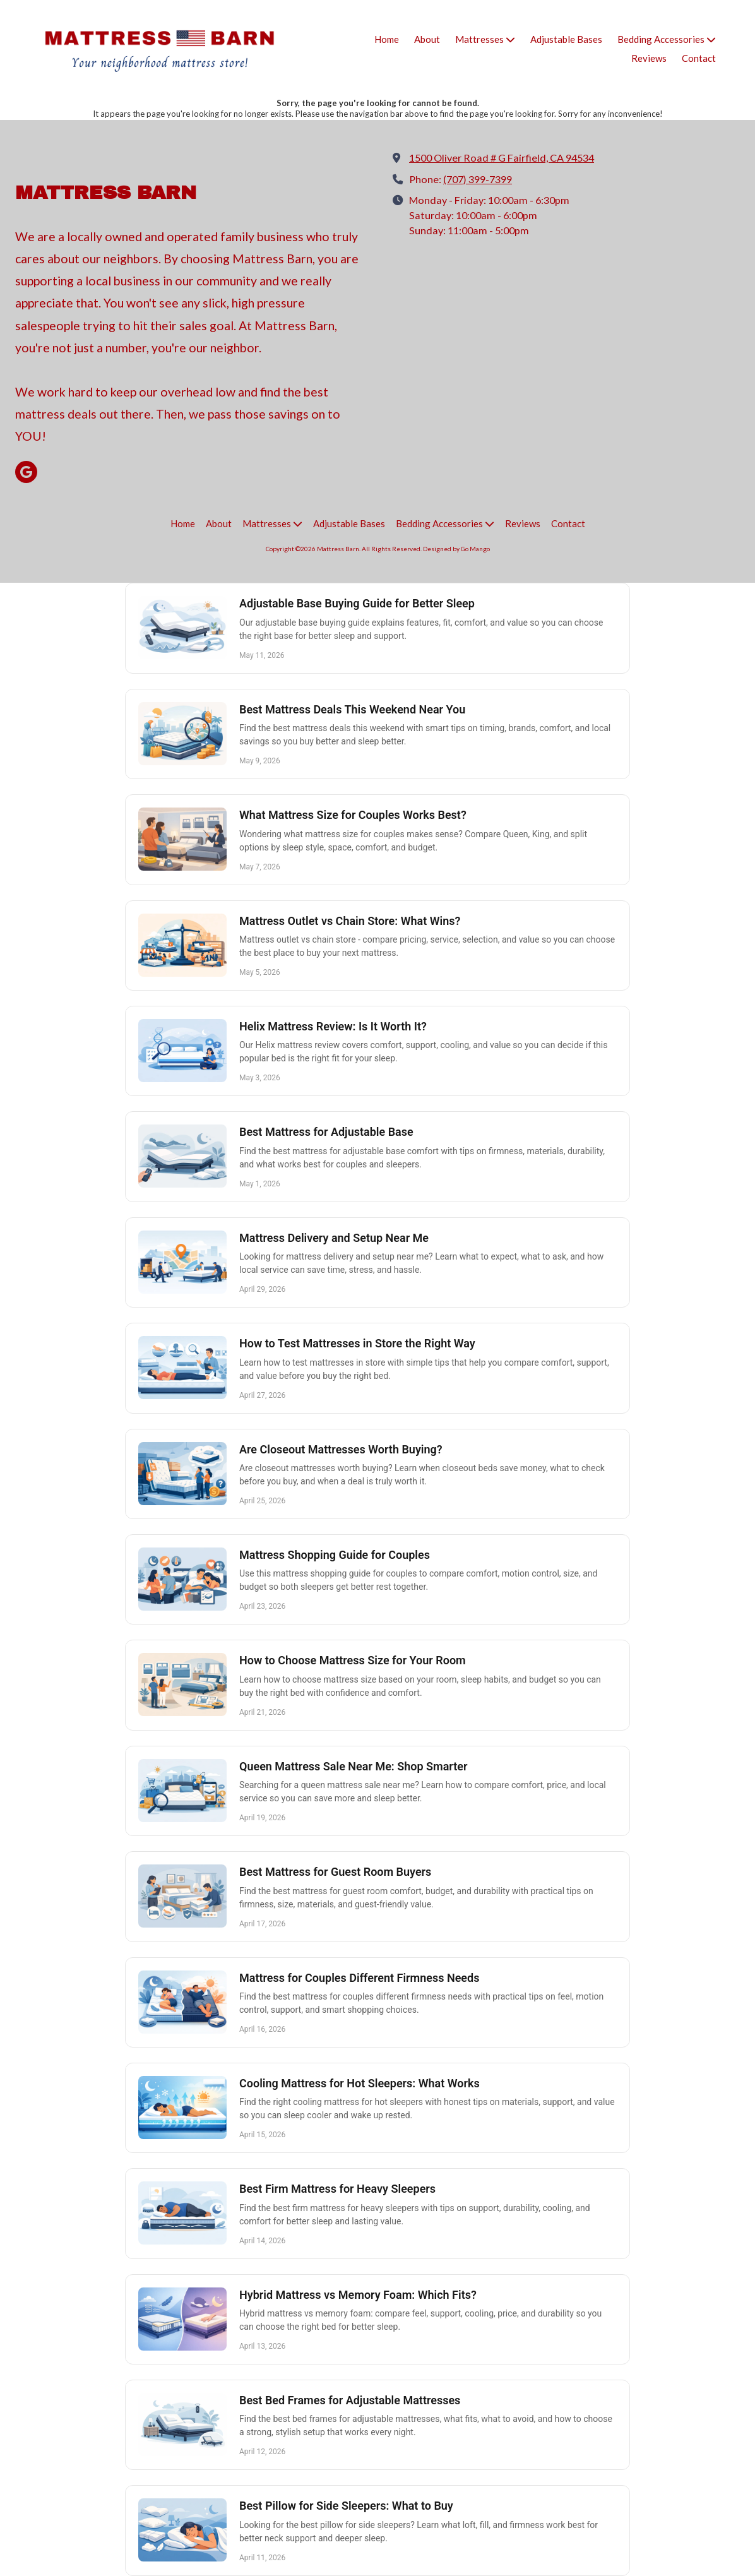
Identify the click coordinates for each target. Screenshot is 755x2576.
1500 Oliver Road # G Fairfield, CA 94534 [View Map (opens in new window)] (501, 158)
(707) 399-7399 (477, 179)
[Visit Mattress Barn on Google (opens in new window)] (26, 472)
